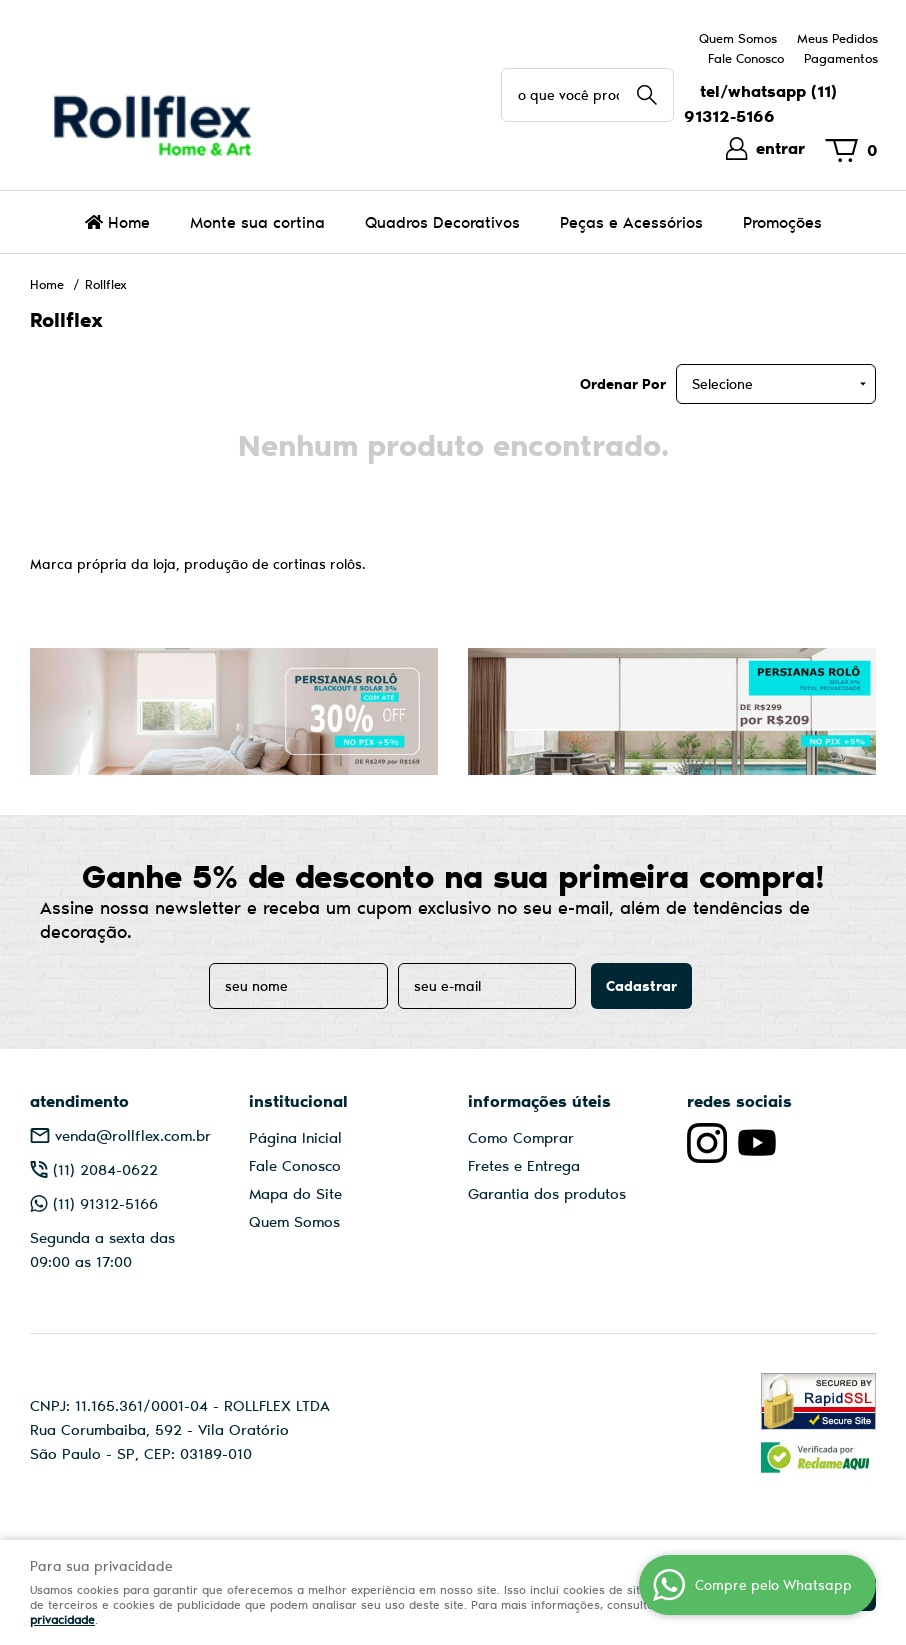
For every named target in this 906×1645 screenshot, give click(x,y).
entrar (780, 147)
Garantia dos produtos (547, 1193)
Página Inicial (295, 1137)
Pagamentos (841, 58)
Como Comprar (521, 1137)
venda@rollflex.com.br (133, 1135)
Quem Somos (738, 38)
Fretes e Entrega (524, 1165)
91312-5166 (105, 1203)
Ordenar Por (623, 384)
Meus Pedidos (837, 38)
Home (129, 221)
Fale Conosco (746, 58)
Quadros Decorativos (442, 221)
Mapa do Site (295, 1193)
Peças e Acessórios (631, 221)
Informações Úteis (539, 1100)
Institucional (298, 1100)
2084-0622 (105, 1169)
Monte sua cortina (257, 221)
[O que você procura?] (647, 95)
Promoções (782, 221)
